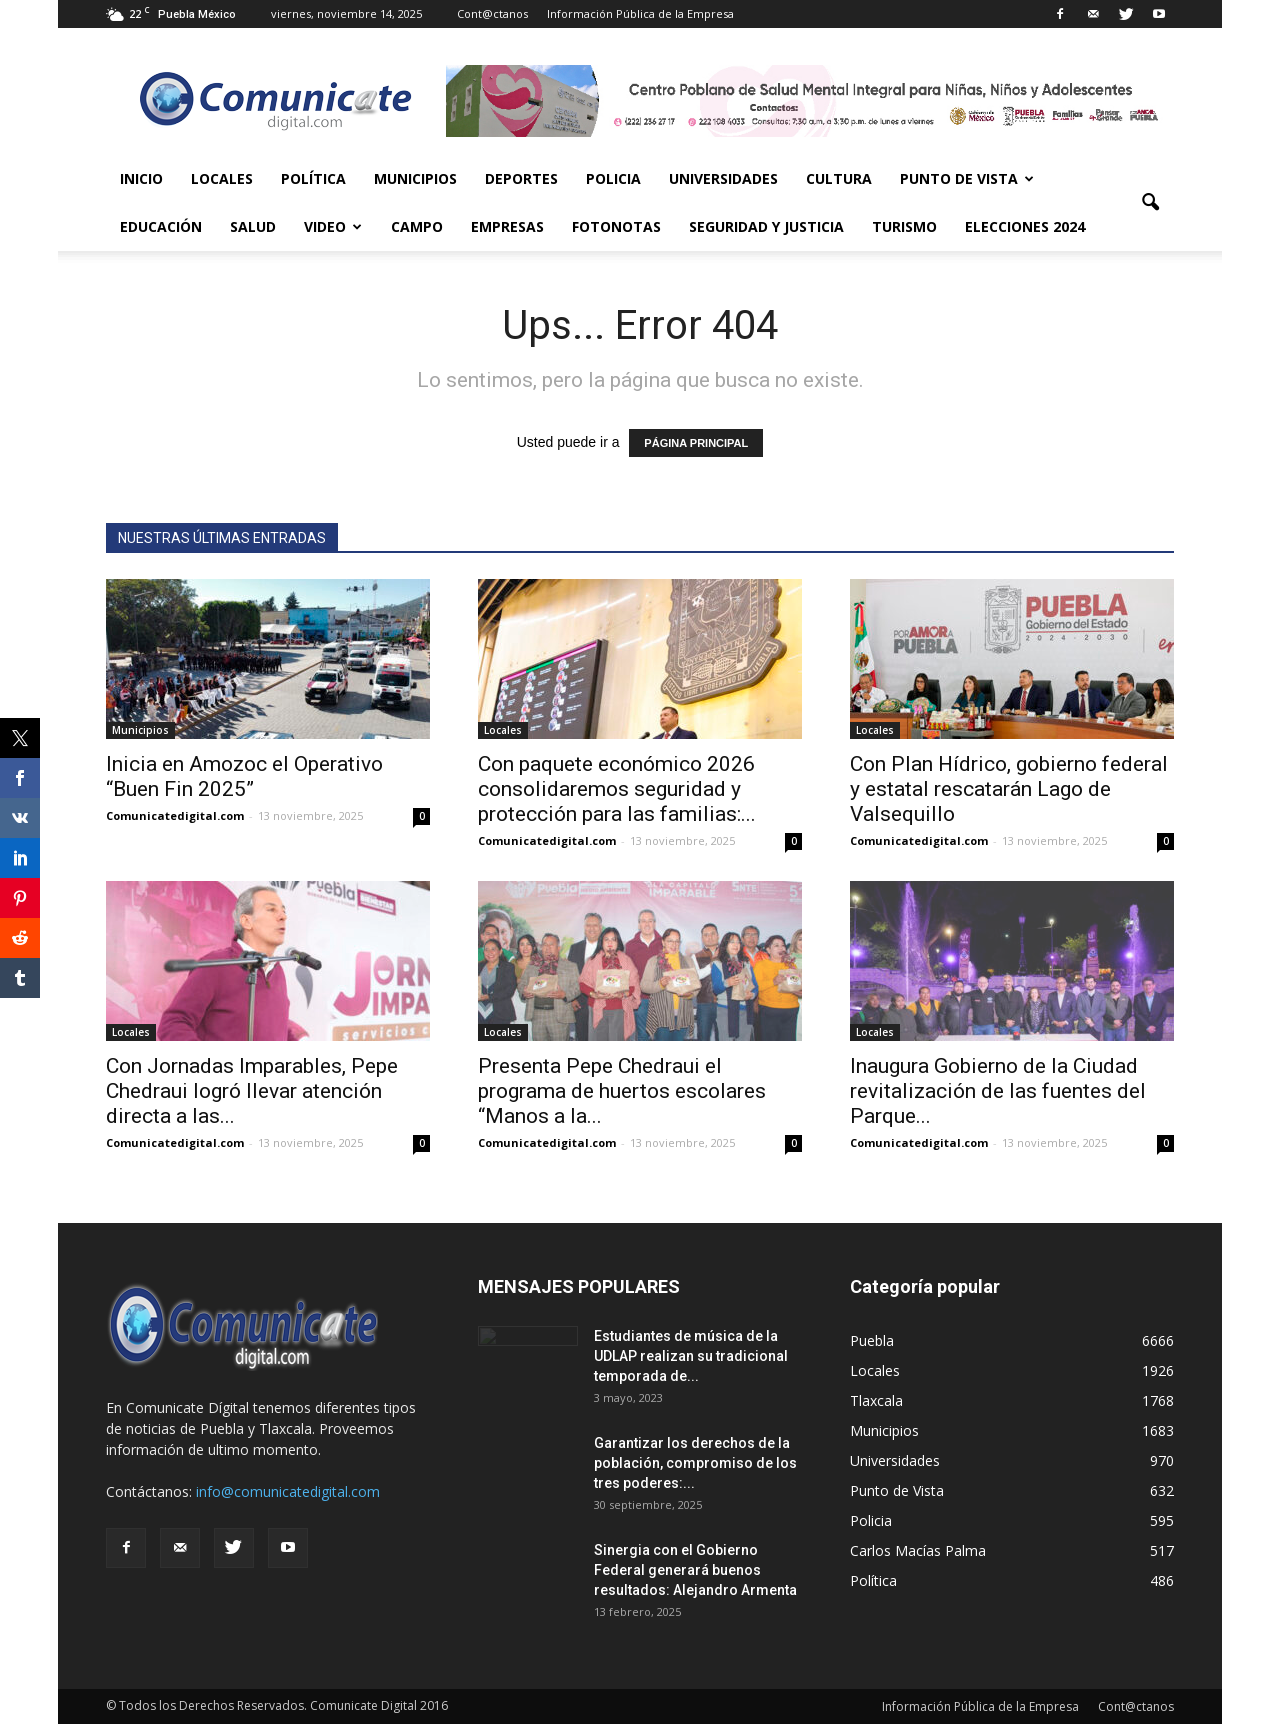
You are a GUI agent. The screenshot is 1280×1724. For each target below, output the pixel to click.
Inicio (141, 178)
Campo (417, 226)
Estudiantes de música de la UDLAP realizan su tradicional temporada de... (691, 1356)
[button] (1150, 203)
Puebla (872, 1340)
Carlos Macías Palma (918, 1550)
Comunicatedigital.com (175, 815)
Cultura (839, 178)
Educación (161, 226)
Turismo (904, 226)
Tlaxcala (876, 1400)
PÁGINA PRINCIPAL (696, 443)
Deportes (521, 178)
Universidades (723, 178)
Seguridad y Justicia (766, 226)
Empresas (507, 226)
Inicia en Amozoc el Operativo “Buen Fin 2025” (244, 776)
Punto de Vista (967, 178)
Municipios (415, 178)
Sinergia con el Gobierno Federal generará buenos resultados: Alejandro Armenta (695, 1570)
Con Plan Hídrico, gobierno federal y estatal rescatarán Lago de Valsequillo (1009, 789)
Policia (613, 178)
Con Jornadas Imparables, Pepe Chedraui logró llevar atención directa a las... (252, 1091)
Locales (222, 178)
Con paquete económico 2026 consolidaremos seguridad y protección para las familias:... (617, 789)
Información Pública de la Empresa (640, 13)
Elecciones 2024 (1025, 226)
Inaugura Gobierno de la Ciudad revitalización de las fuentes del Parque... (998, 1091)
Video (333, 226)
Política (313, 178)
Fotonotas (616, 226)
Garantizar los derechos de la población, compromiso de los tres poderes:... (695, 1463)
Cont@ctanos (492, 13)
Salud (253, 226)
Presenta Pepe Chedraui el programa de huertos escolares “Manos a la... (622, 1091)
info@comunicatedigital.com (288, 1491)
